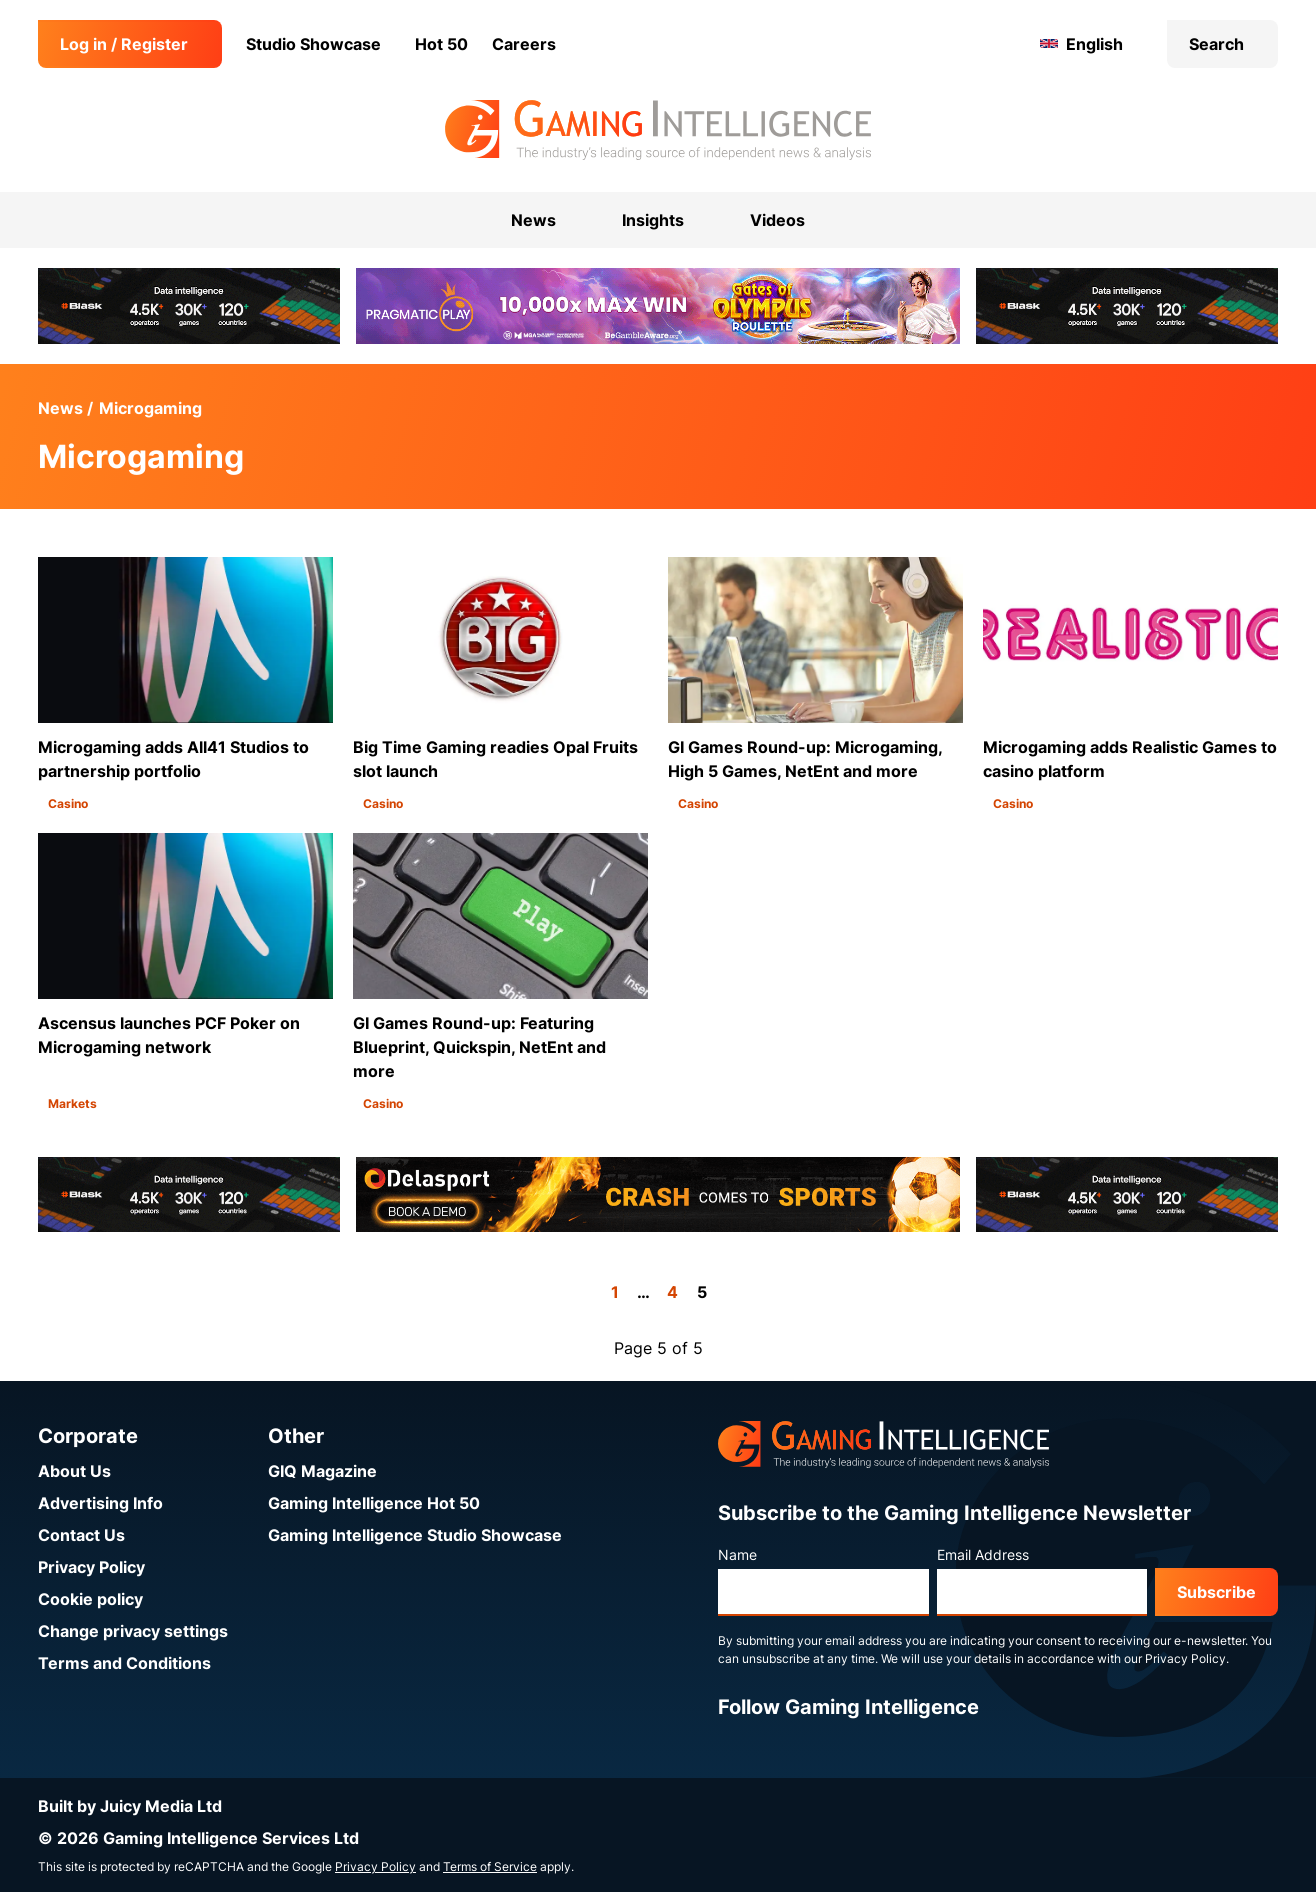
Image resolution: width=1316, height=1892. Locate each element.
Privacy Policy (91, 1567)
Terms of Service (490, 1866)
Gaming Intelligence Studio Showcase (415, 1535)
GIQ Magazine (322, 1471)
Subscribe (1216, 1592)
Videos (777, 220)
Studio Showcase (313, 44)
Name (737, 1554)
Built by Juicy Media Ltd (130, 1806)
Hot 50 (441, 44)
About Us (74, 1471)
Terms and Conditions (124, 1663)
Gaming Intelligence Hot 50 (374, 1503)
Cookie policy (90, 1599)
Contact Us (81, 1535)
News (60, 408)
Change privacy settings (133, 1631)
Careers (524, 44)
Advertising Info (100, 1503)
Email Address (983, 1554)
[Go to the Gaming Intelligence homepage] (657, 130)
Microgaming (150, 408)
